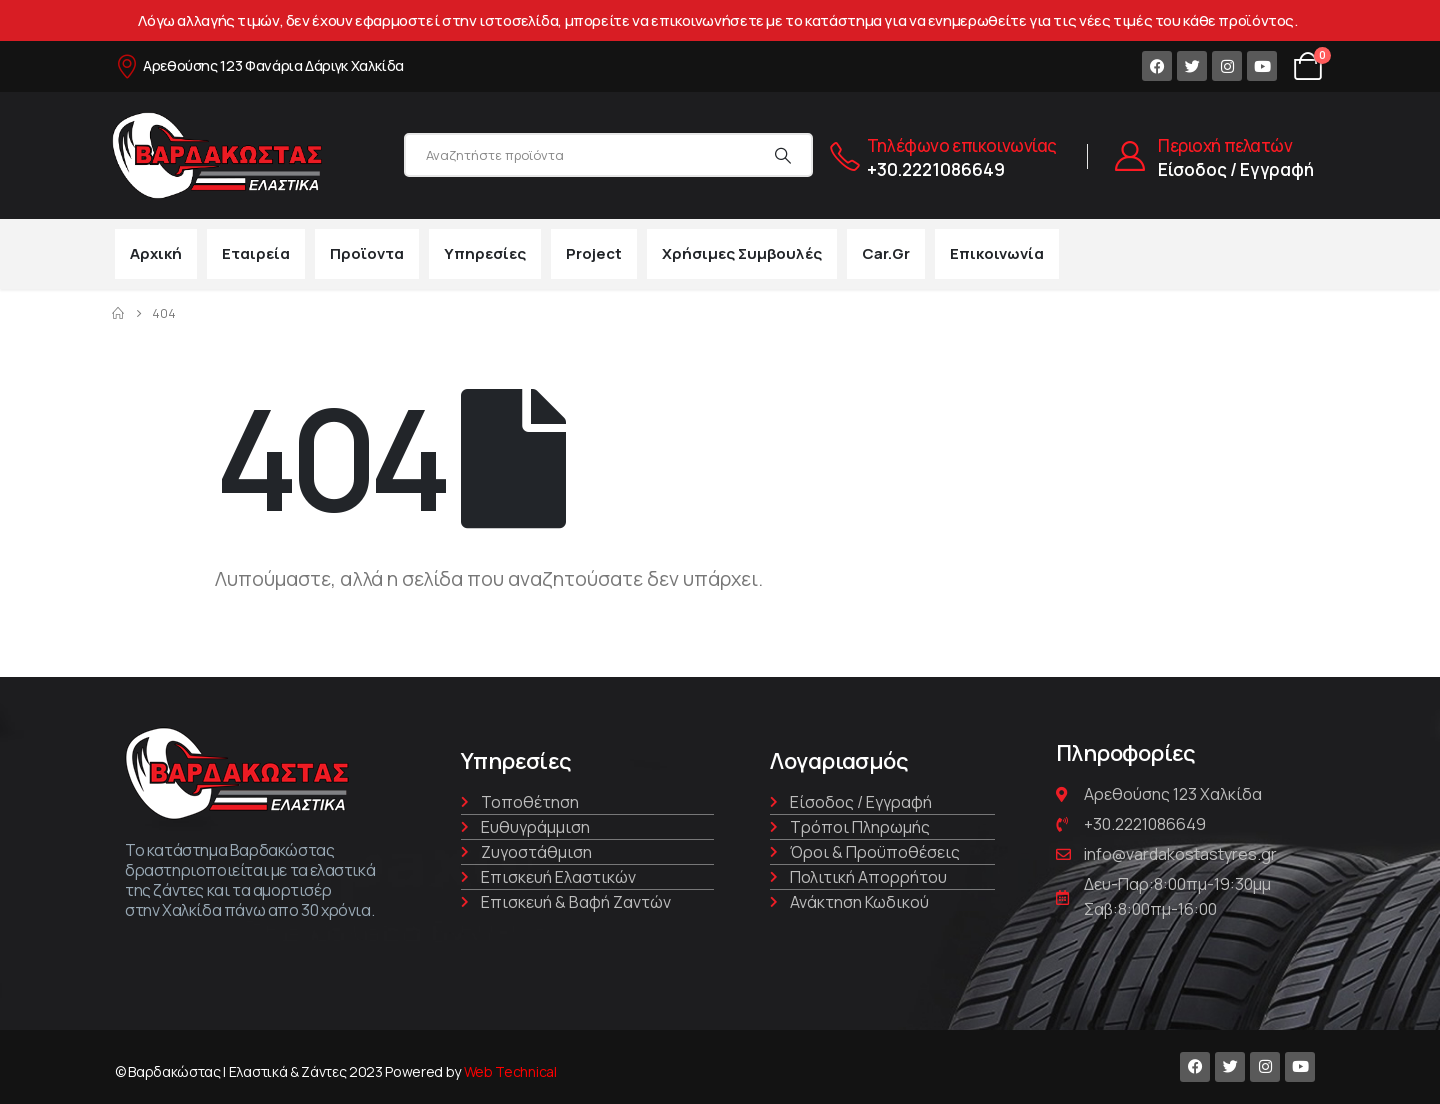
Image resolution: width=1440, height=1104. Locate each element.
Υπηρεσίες (485, 253)
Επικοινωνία (997, 253)
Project (594, 253)
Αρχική (156, 253)
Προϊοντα (367, 253)
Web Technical (510, 1071)
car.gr (886, 253)
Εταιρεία (256, 253)
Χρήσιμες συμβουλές (742, 253)
